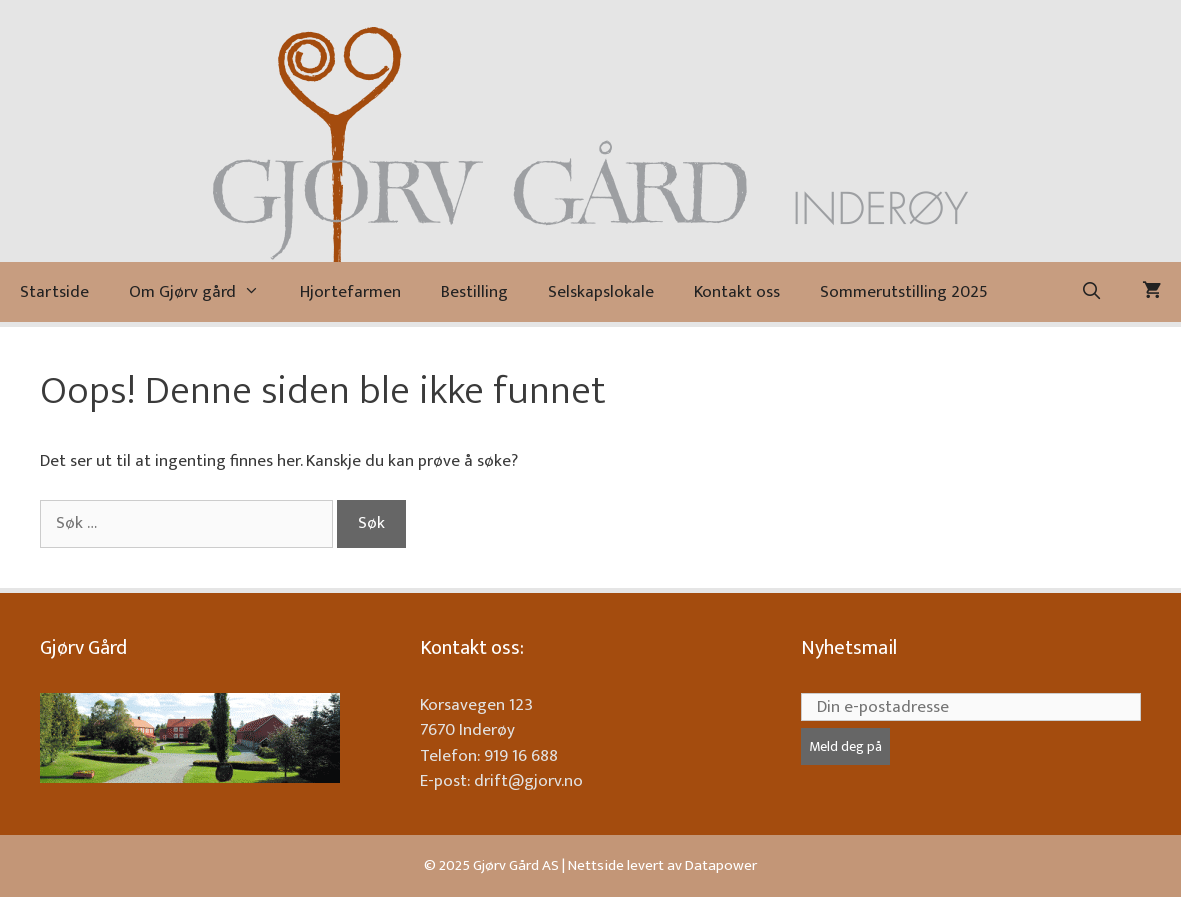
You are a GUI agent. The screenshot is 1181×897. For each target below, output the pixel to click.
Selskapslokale (601, 292)
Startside (54, 292)
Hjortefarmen (350, 292)
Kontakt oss (737, 292)
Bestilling (474, 292)
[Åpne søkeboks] (1091, 292)
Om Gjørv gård (204, 292)
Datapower (721, 865)
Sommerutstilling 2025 (904, 292)
